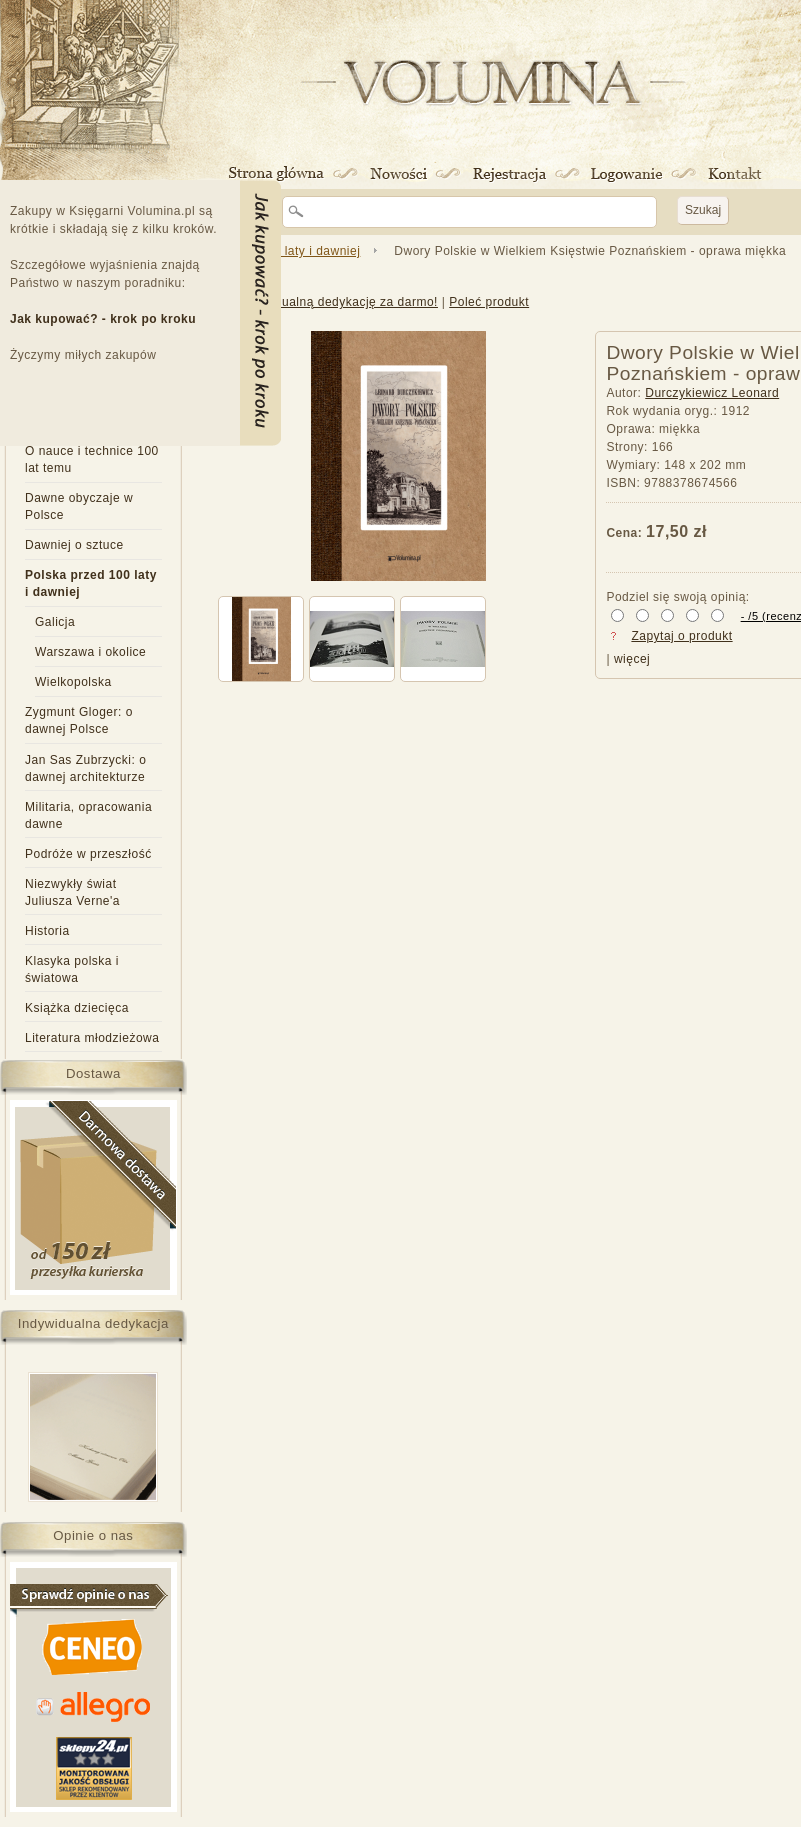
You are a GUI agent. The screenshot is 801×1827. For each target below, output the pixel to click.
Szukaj (703, 210)
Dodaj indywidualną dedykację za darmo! (319, 302)
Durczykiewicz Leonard (712, 393)
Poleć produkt (489, 302)
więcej (632, 659)
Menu (260, 313)
